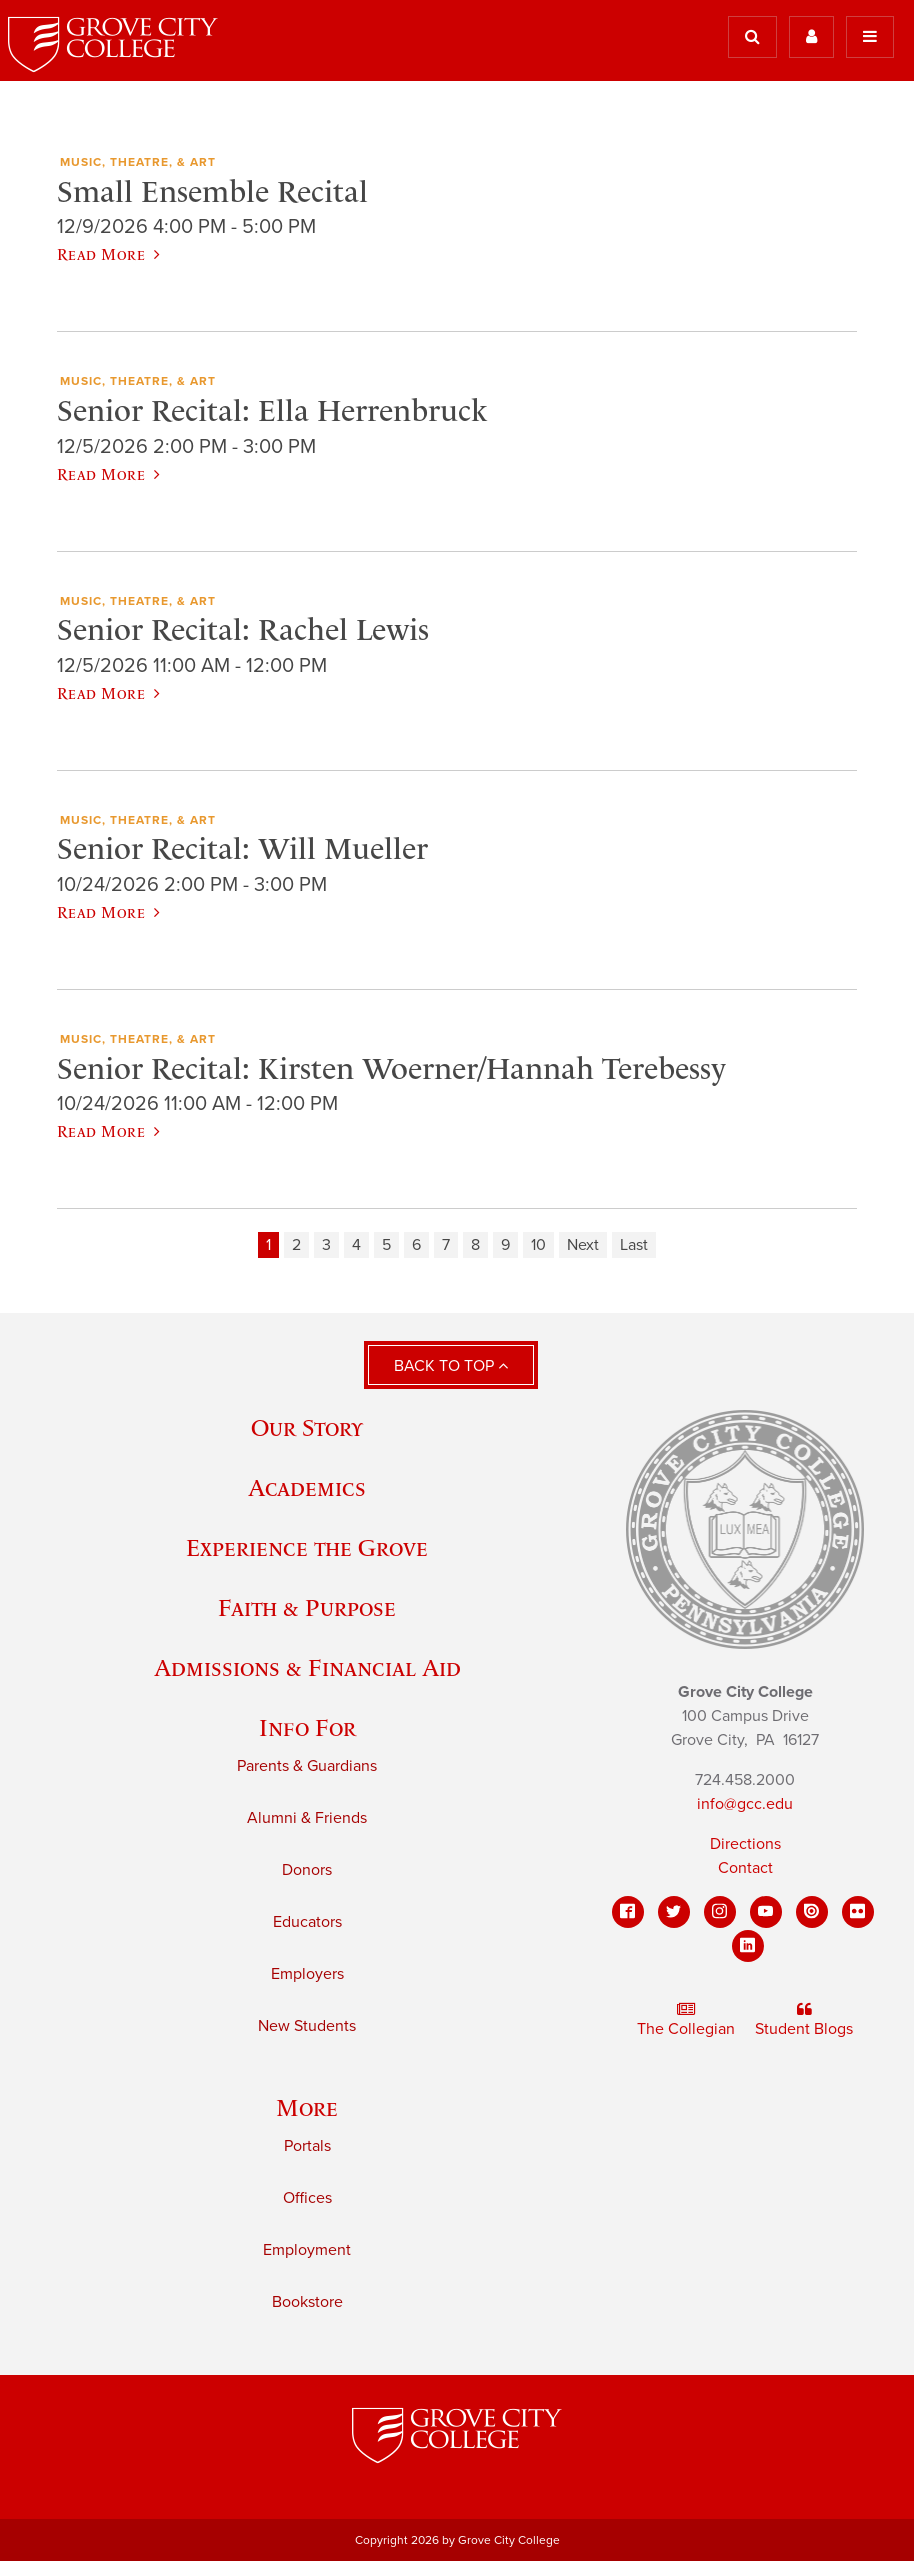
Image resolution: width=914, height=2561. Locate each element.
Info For (307, 1727)
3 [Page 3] (326, 1245)
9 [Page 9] (505, 1245)
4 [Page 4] (356, 1245)
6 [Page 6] (416, 1245)
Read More (108, 254)
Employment (307, 2250)
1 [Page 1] (268, 1245)
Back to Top (451, 1366)
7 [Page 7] (446, 1245)
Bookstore (307, 2302)
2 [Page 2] (296, 1245)
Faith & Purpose (307, 1607)
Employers (307, 1974)
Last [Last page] (634, 1245)
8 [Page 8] (475, 1245)
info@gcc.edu (745, 1804)
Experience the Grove (307, 1547)
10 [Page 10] (538, 1245)
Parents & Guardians (307, 1766)
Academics (307, 1487)
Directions (745, 1844)
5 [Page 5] (386, 1245)
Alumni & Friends (307, 1818)
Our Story (307, 1427)
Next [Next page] (583, 1245)
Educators (307, 1922)
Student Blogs (804, 2020)
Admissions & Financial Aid (307, 1667)
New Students (307, 2026)
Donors (307, 1870)
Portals (307, 2146)
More (307, 2107)
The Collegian (686, 2020)
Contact (745, 1868)
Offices (307, 2198)
